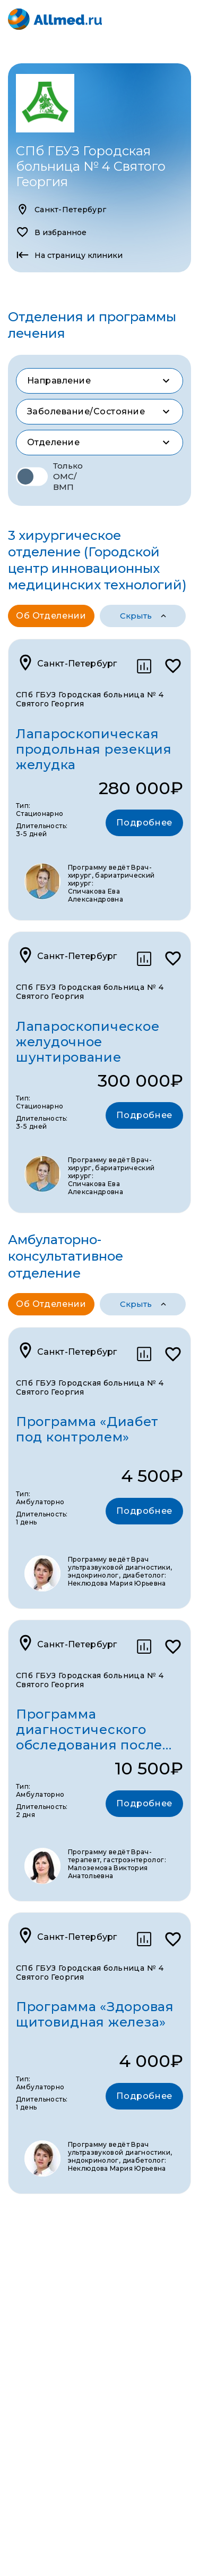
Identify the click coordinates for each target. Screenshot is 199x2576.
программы (132, 616)
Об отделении (51, 616)
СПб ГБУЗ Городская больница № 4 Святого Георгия (89, 699)
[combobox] (99, 381)
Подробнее (144, 823)
